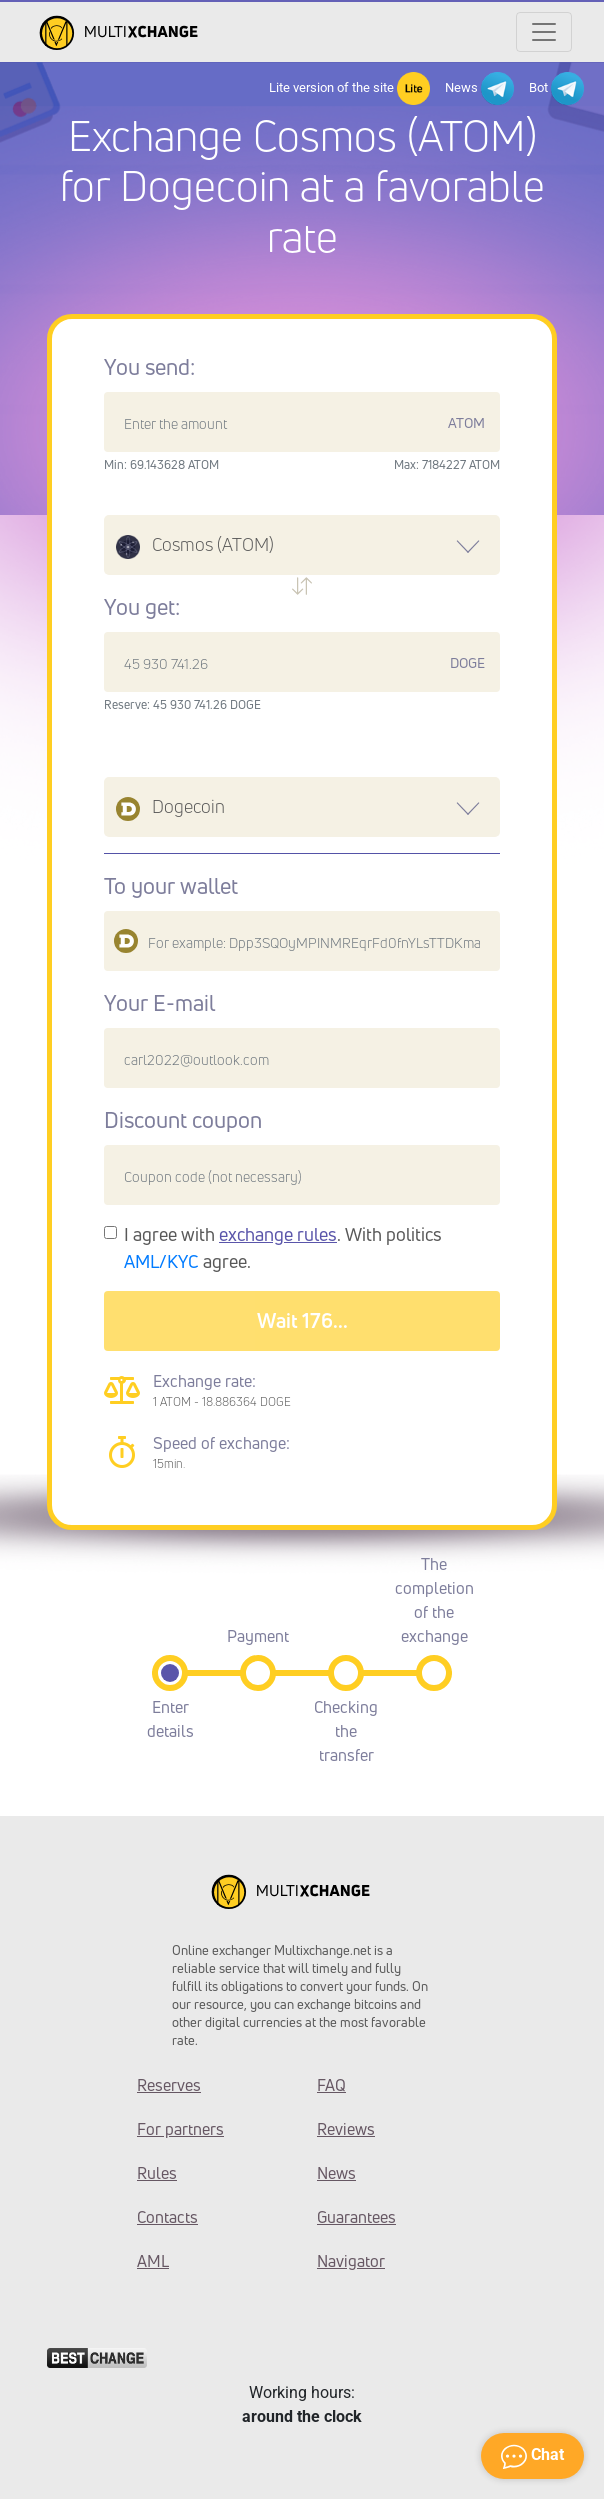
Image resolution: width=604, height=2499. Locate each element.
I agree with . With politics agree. (283, 1247)
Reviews (346, 2129)
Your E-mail (159, 1003)
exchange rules (278, 1234)
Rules (157, 2173)
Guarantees (356, 2217)
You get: (142, 607)
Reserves (169, 2085)
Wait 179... (302, 1320)
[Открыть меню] (544, 32)
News (479, 88)
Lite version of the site (349, 88)
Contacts (167, 2217)
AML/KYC (161, 1261)
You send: (149, 367)
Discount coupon (183, 1120)
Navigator (351, 2261)
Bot (556, 88)
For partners (180, 2129)
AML (153, 2261)
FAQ (331, 2085)
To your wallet (171, 886)
